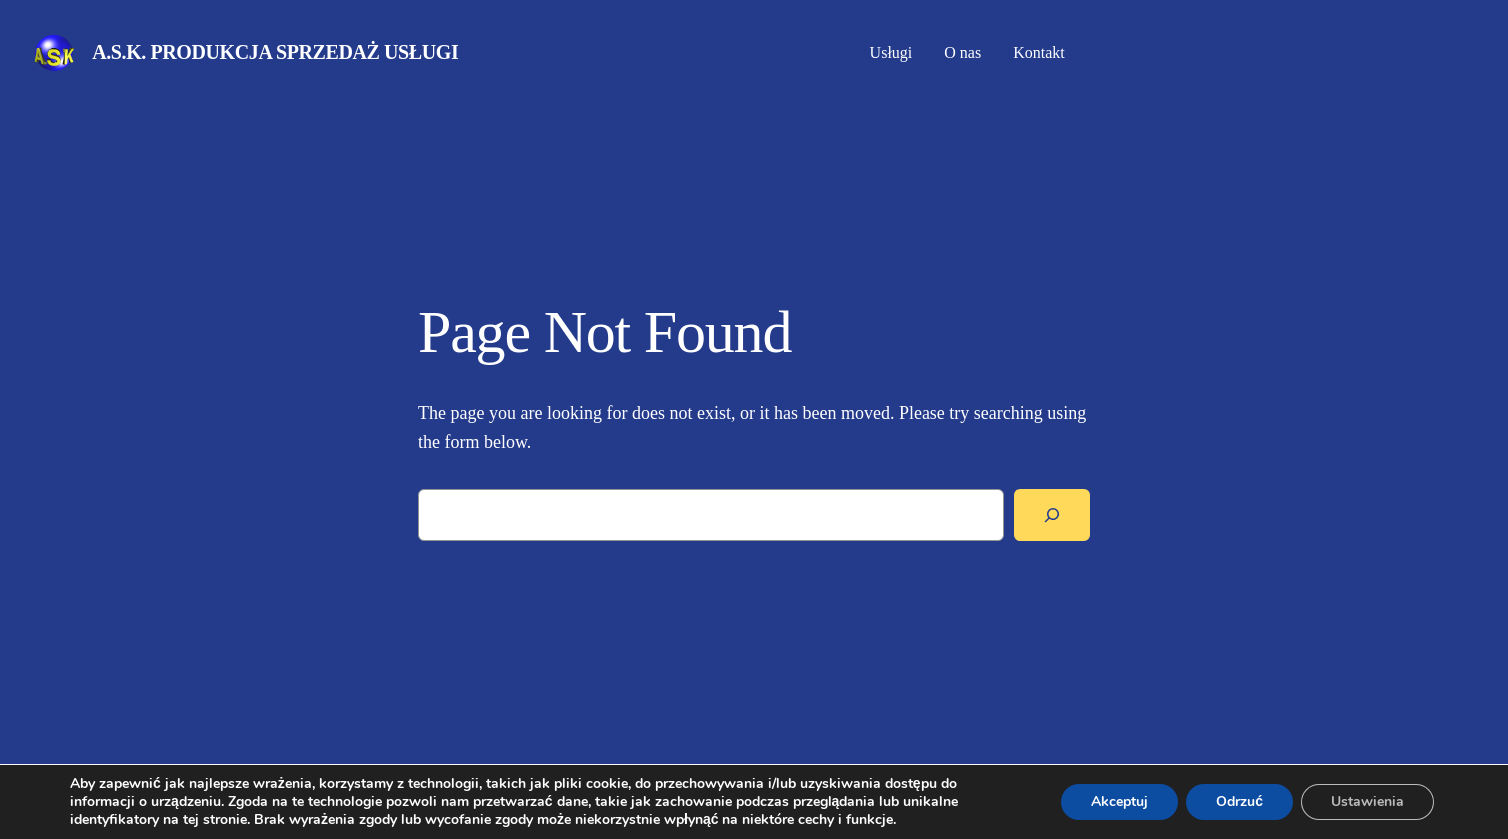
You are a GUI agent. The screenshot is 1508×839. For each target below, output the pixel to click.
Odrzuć (1239, 801)
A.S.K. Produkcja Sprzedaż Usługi (275, 52)
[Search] (1052, 515)
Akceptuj (1119, 801)
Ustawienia (1367, 801)
